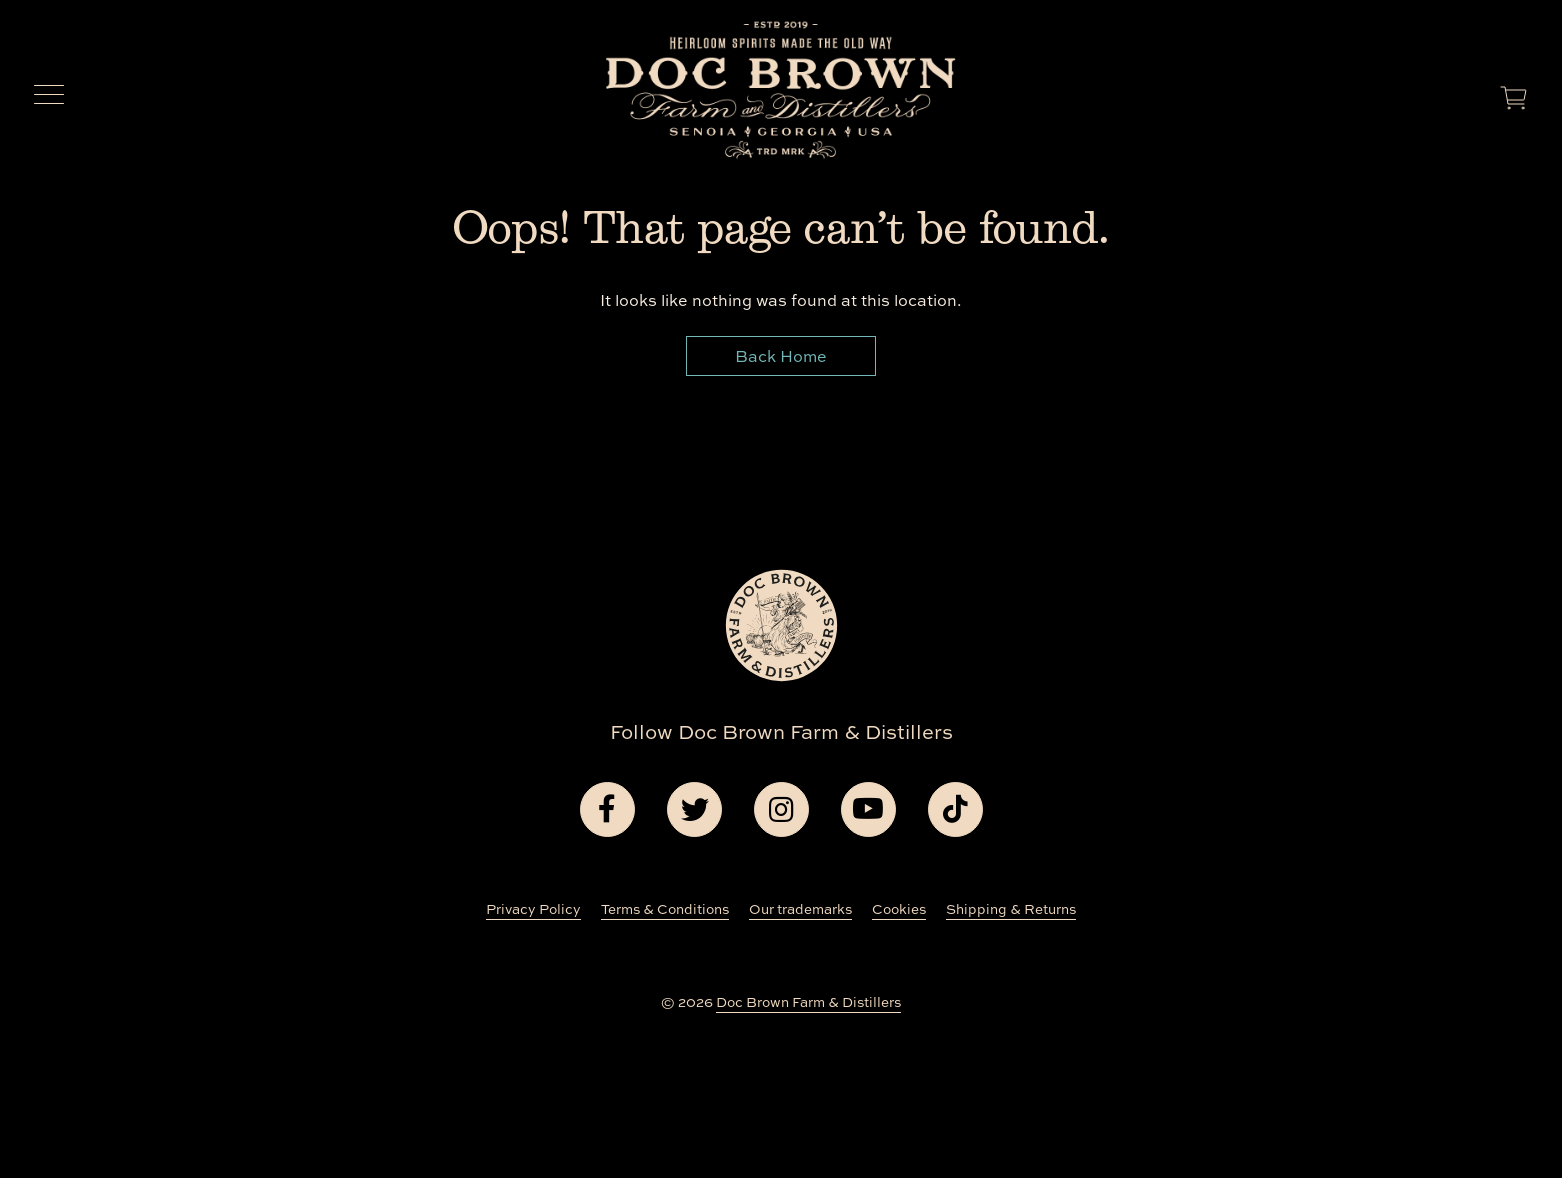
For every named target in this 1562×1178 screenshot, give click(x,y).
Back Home (781, 356)
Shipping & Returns (1011, 909)
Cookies (899, 909)
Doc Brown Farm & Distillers (808, 1002)
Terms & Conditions (665, 909)
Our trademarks (800, 909)
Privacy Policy (533, 909)
